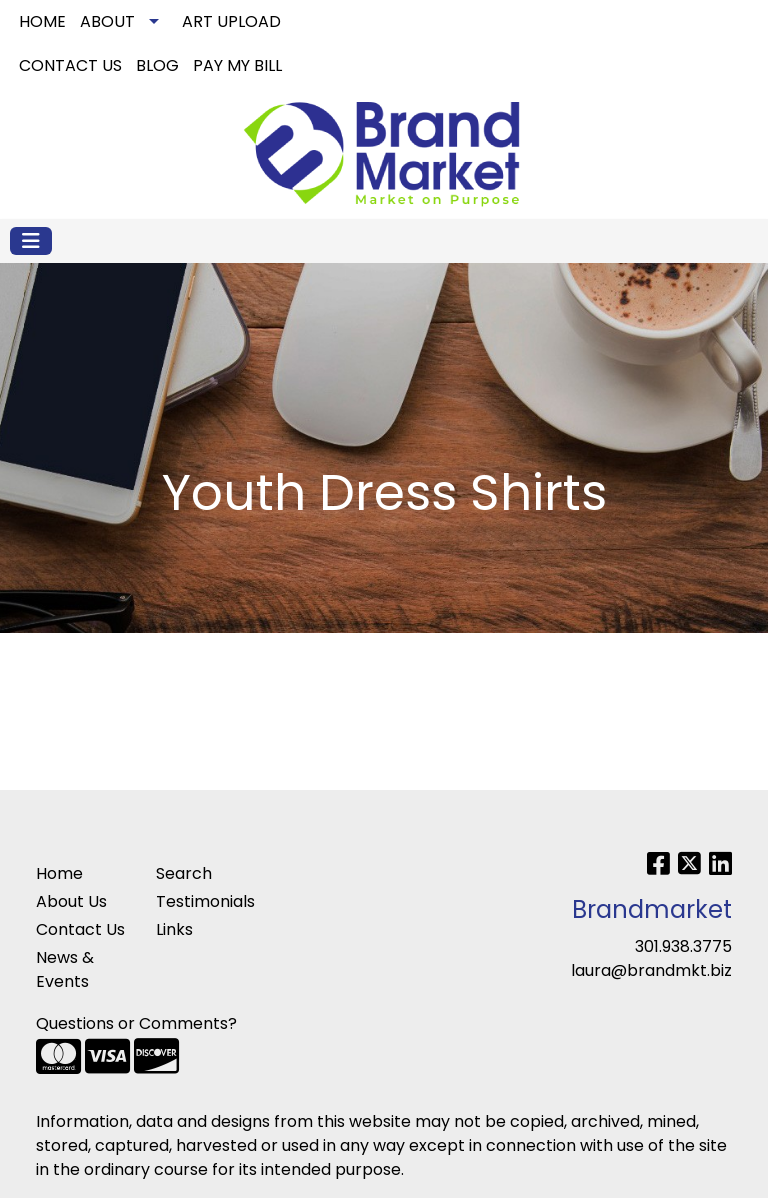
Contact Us (80, 929)
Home (59, 873)
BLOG (157, 65)
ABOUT (107, 21)
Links (174, 929)
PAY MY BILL (237, 65)
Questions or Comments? (136, 1023)
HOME (42, 21)
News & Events (65, 969)
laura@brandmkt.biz (651, 970)
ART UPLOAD (231, 21)
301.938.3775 (683, 946)
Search (536, 21)
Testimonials (204, 901)
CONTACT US (70, 65)
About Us (71, 901)
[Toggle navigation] (31, 241)
